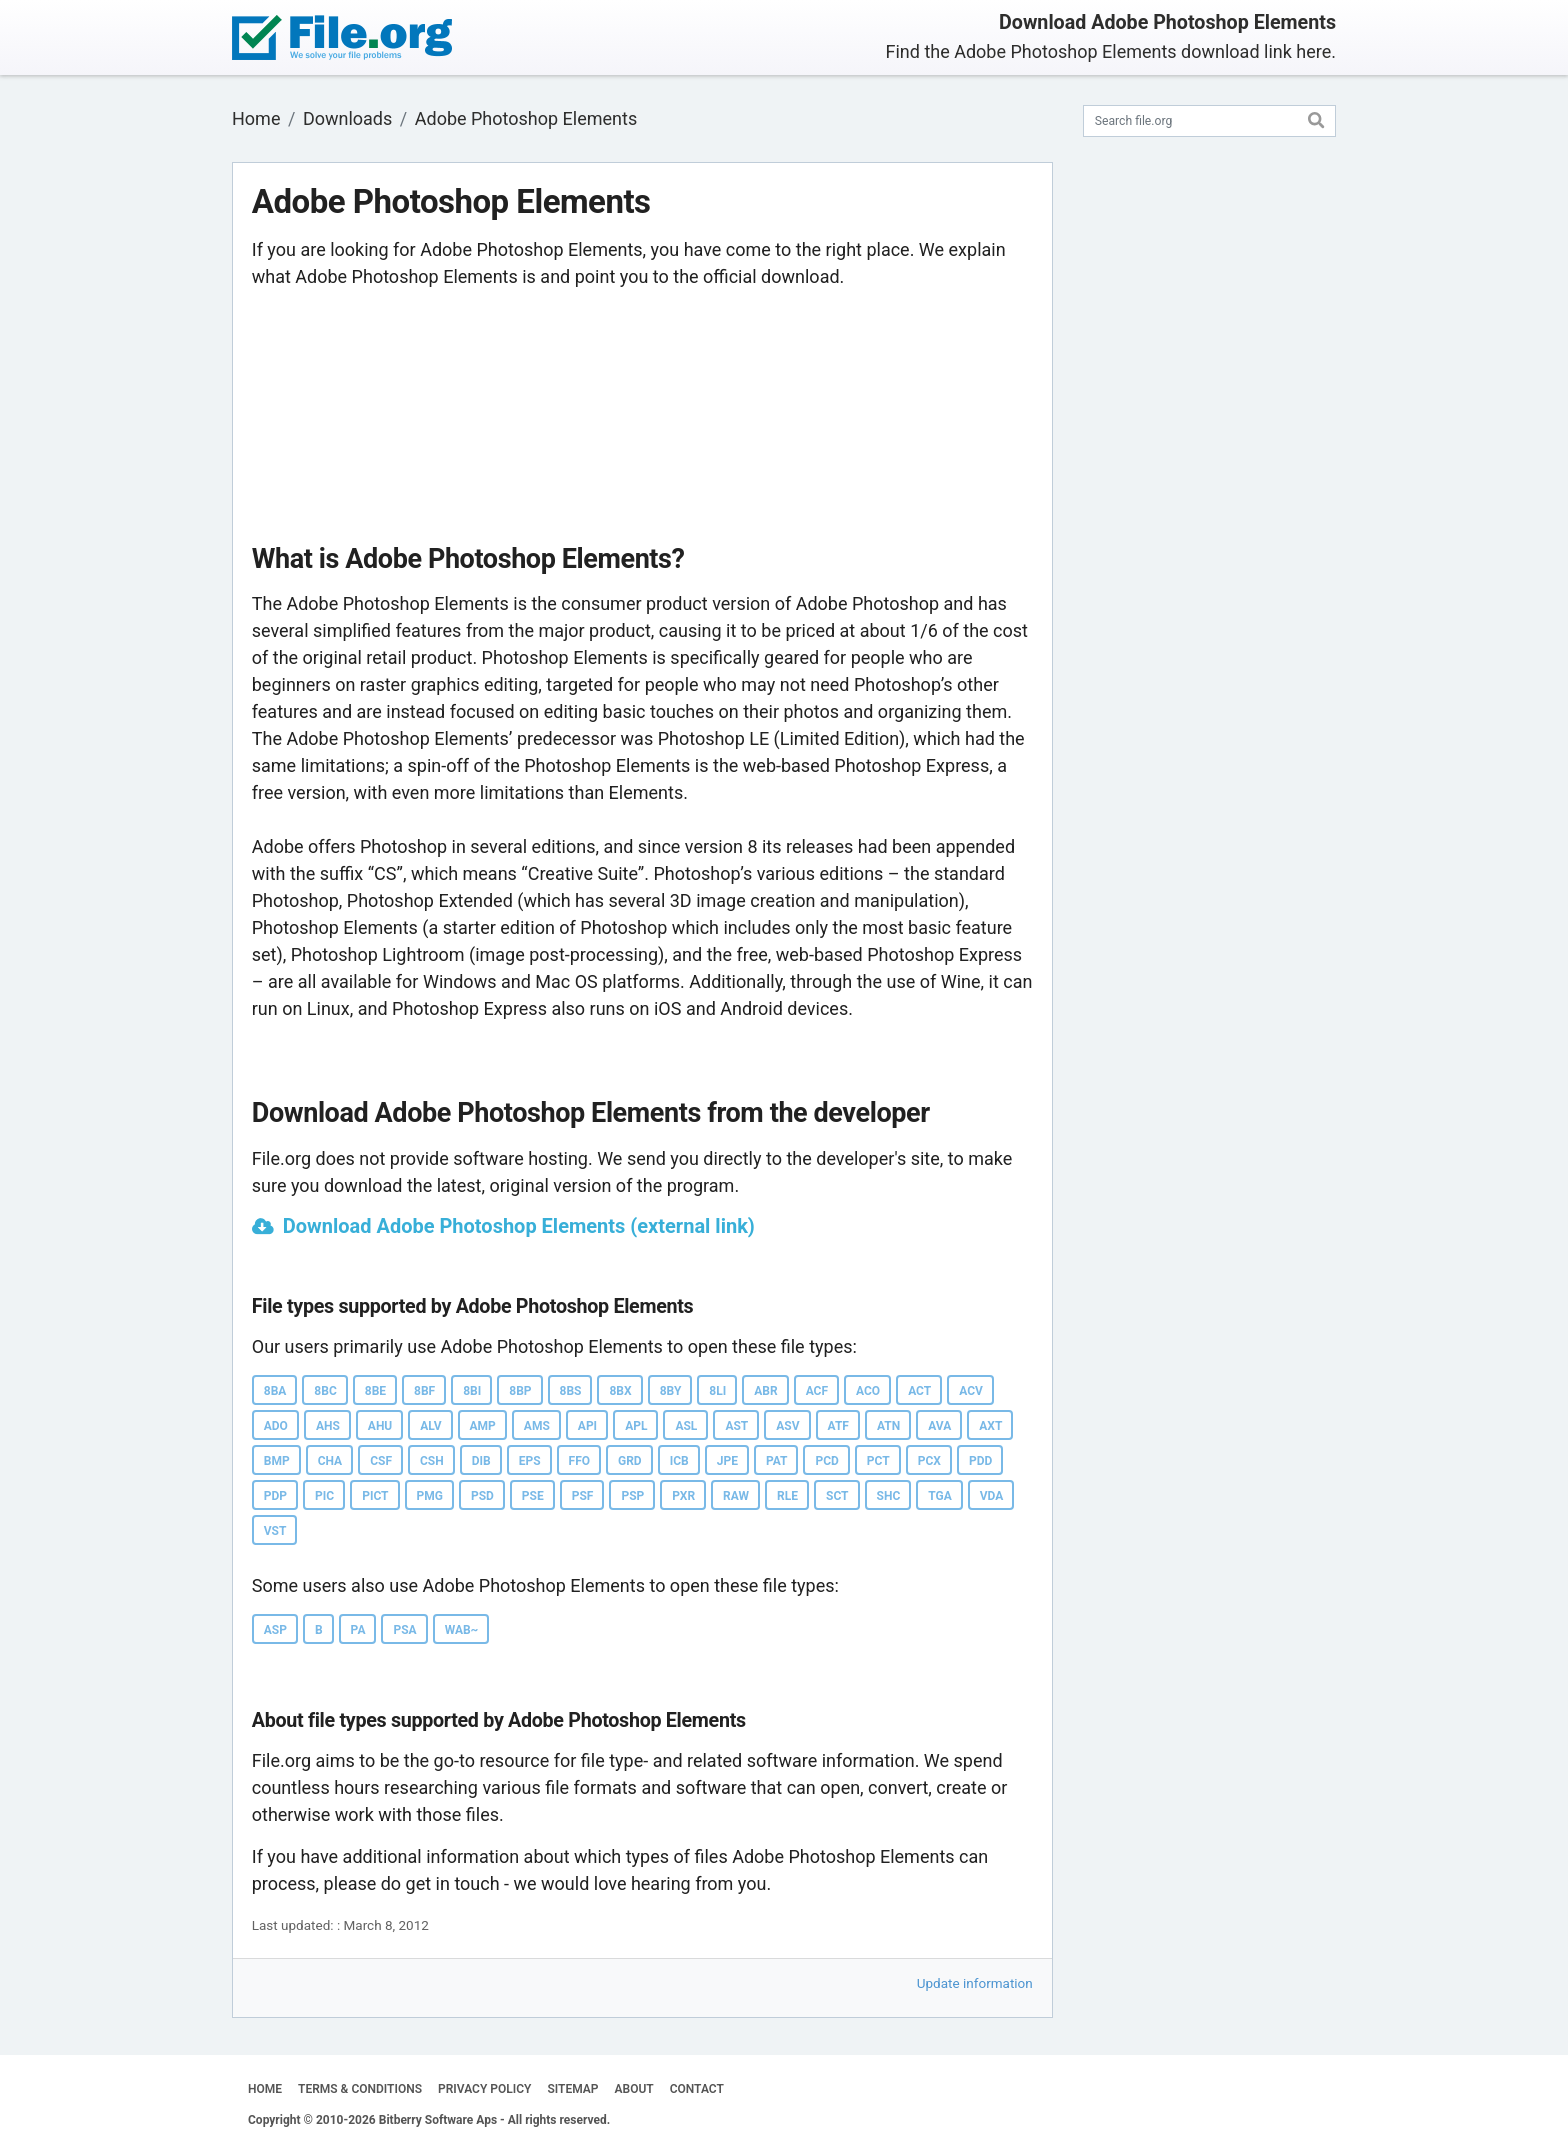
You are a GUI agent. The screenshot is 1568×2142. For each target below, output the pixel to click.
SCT (837, 1496)
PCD (826, 1461)
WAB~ (462, 1630)
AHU (380, 1426)
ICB (679, 1461)
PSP (632, 1496)
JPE (727, 1461)
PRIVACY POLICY (484, 2089)
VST (275, 1531)
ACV (971, 1391)
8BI (472, 1391)
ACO (868, 1391)
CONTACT (697, 2089)
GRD (630, 1461)
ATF (838, 1426)
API (587, 1426)
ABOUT (634, 2089)
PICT (375, 1496)
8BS (571, 1391)
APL (636, 1426)
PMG (430, 1496)
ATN (888, 1426)
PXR (683, 1496)
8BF (424, 1391)
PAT (777, 1461)
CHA (330, 1461)
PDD (980, 1461)
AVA (939, 1426)
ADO (276, 1426)
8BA (275, 1391)
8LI (717, 1391)
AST (736, 1426)
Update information (975, 1983)
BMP (277, 1461)
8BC (325, 1391)
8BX (620, 1391)
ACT (919, 1391)
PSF (583, 1496)
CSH (432, 1461)
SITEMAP (572, 2089)
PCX (929, 1461)
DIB (481, 1461)
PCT (878, 1461)
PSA (404, 1630)
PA (358, 1630)
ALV (430, 1426)
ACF (817, 1391)
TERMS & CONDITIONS (360, 2089)
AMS (537, 1426)
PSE (533, 1496)
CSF (381, 1461)
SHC (889, 1496)
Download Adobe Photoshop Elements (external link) (519, 1226)
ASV (787, 1426)
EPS (530, 1461)
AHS (328, 1426)
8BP (520, 1391)
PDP (275, 1496)
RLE (787, 1496)
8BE (375, 1391)
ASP (275, 1630)
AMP (483, 1426)
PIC (324, 1496)
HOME (265, 2089)
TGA (940, 1496)
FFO (579, 1461)
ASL (686, 1426)
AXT (990, 1426)
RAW (736, 1496)
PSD (482, 1496)
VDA (992, 1496)
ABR (765, 1391)
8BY (671, 1391)
